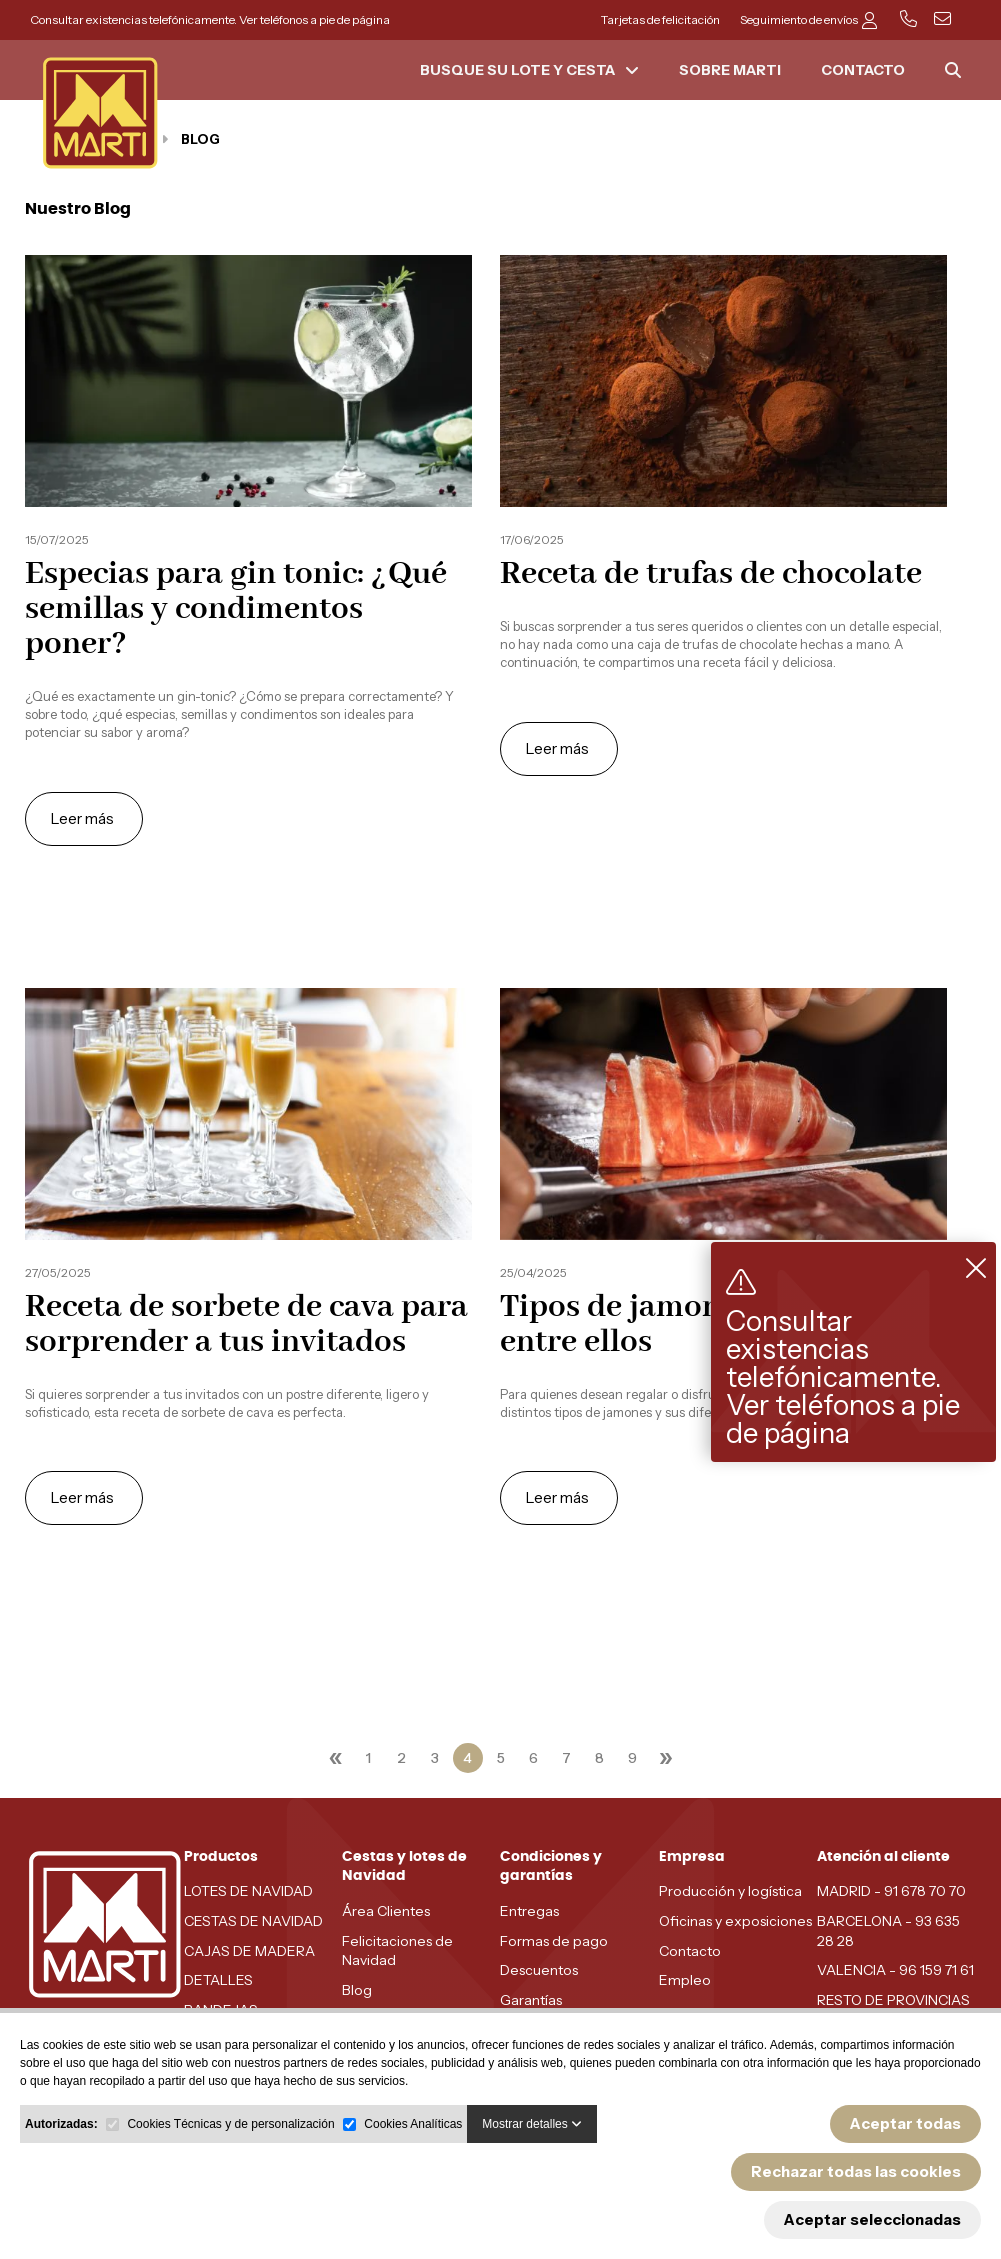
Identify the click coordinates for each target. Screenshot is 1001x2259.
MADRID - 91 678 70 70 (891, 1891)
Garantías (531, 2000)
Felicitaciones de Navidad (397, 1951)
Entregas (529, 1911)
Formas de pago (554, 1941)
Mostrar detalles (532, 2124)
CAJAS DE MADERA (249, 1951)
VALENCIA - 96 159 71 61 (895, 1970)
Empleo (685, 1980)
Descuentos (539, 1970)
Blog (357, 1990)
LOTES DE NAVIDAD (248, 1891)
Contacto (690, 1951)
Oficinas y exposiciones (735, 1921)
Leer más (84, 818)
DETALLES (218, 1980)
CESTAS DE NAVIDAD (253, 1921)
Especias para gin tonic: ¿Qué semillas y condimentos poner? (236, 609)
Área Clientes (386, 1911)
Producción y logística (730, 1891)
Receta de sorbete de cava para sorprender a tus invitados (246, 1325)
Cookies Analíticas (413, 2124)
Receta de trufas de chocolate (711, 574)
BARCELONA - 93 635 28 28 (888, 1931)
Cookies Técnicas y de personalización (230, 2124)
